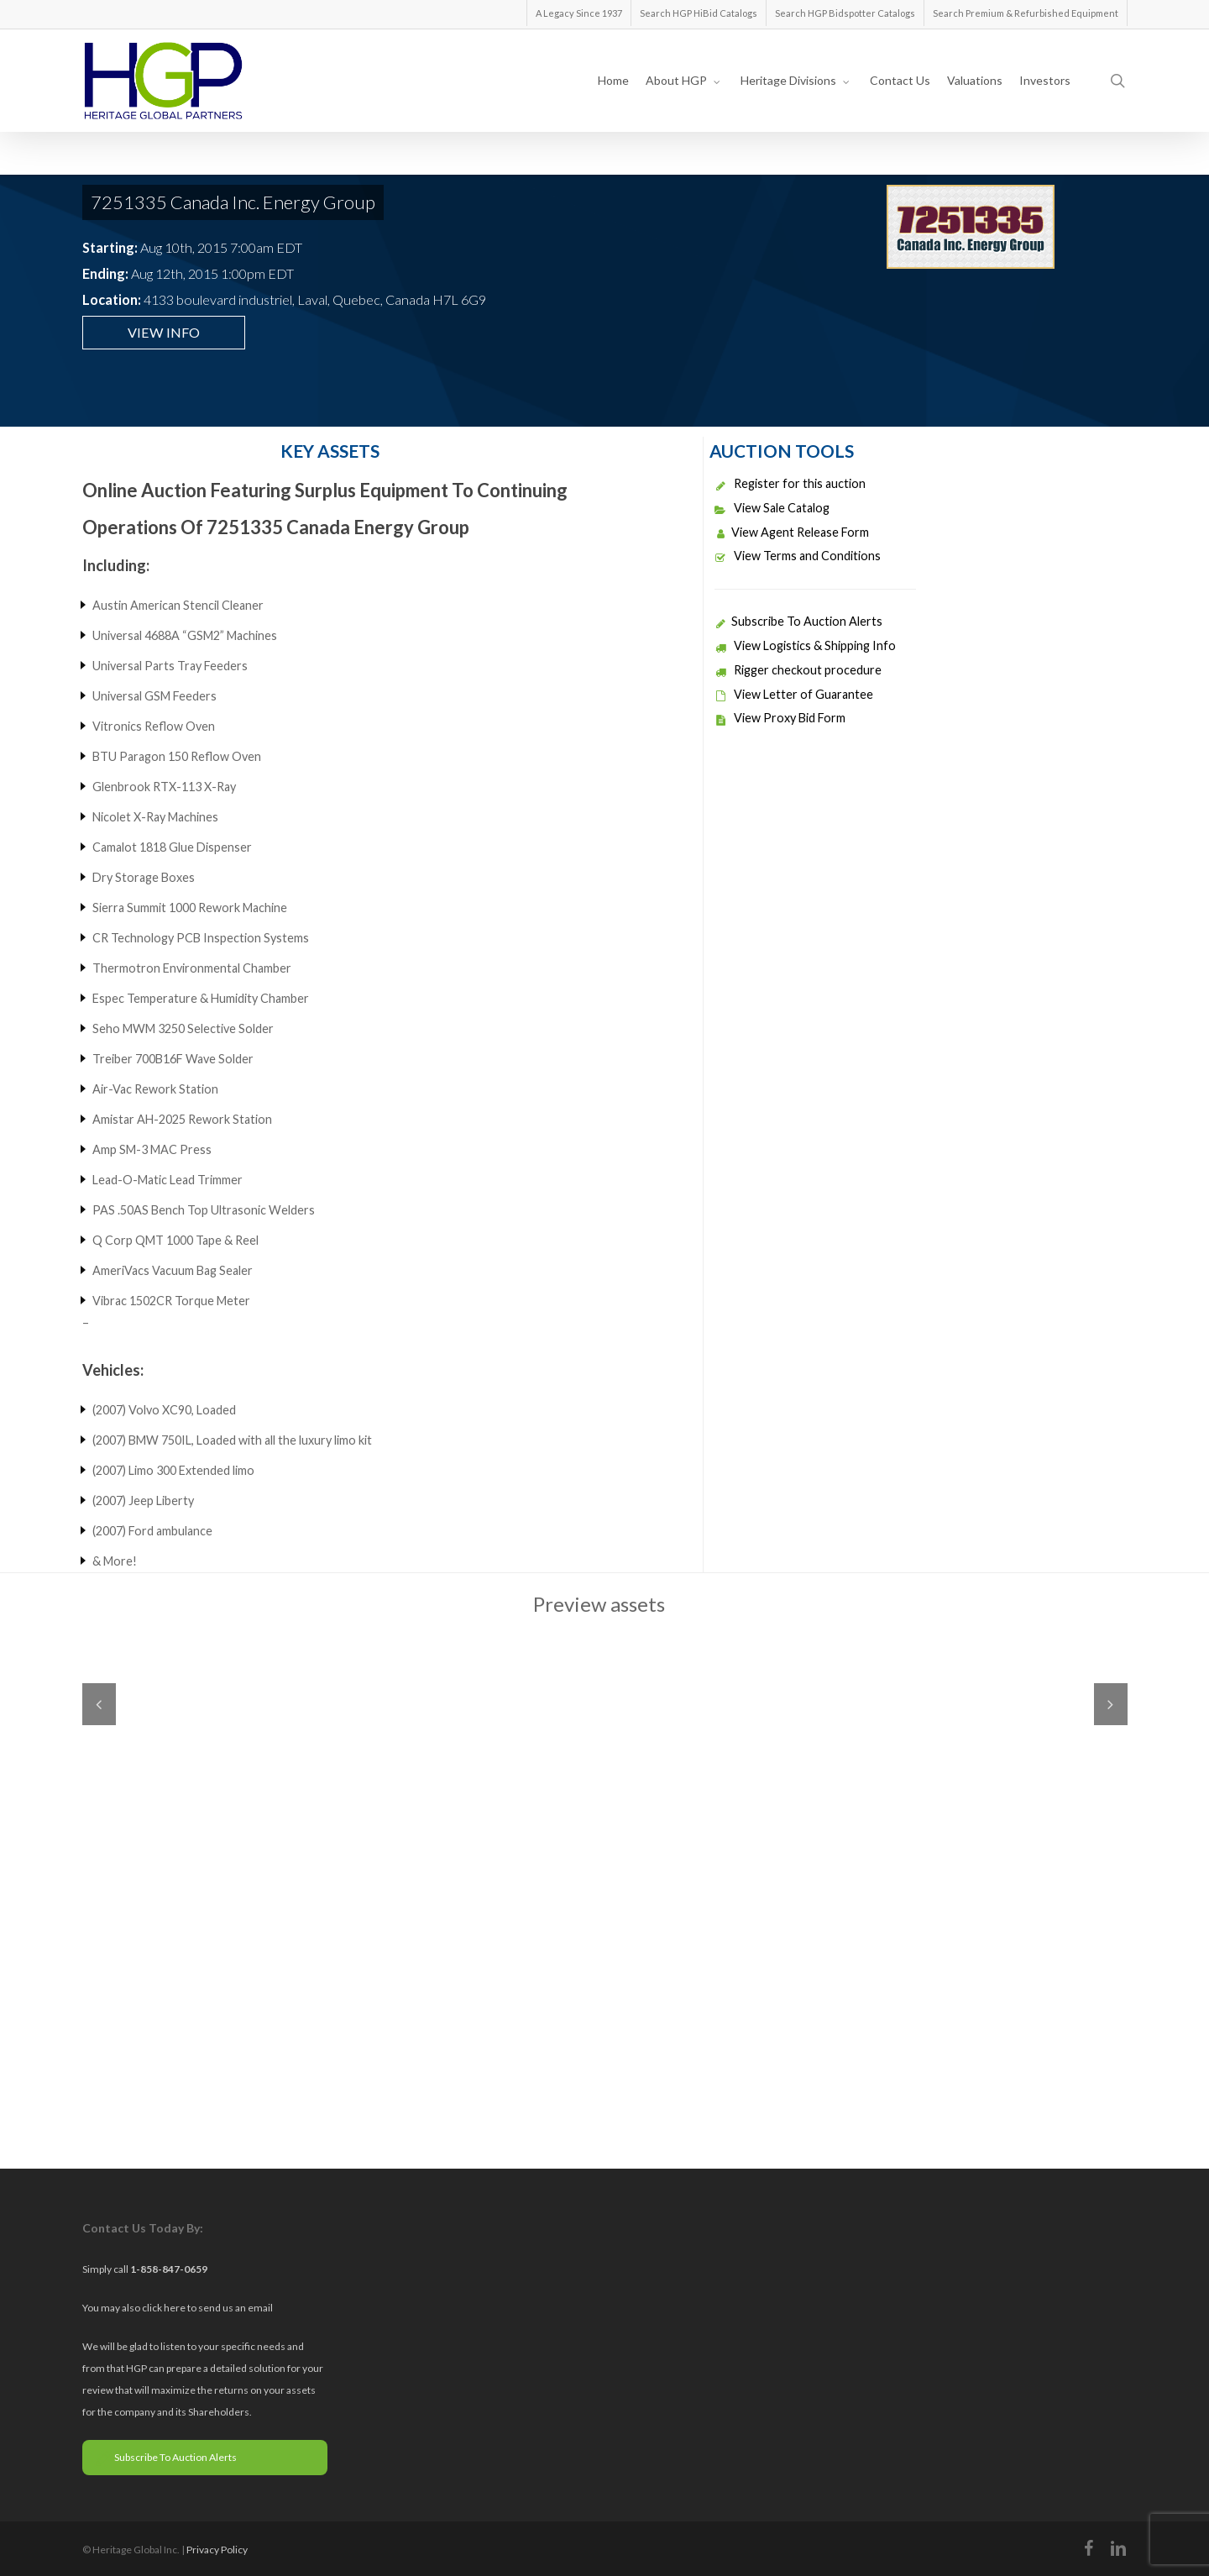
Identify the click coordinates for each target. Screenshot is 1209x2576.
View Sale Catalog (772, 508)
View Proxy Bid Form (779, 718)
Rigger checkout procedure (798, 670)
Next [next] (1111, 1704)
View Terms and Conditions (797, 555)
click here (164, 2307)
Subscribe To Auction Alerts (798, 621)
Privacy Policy (217, 2549)
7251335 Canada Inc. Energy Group (233, 202)
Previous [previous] (99, 1704)
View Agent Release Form (791, 532)
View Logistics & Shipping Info (805, 645)
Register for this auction (790, 483)
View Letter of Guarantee (793, 694)
